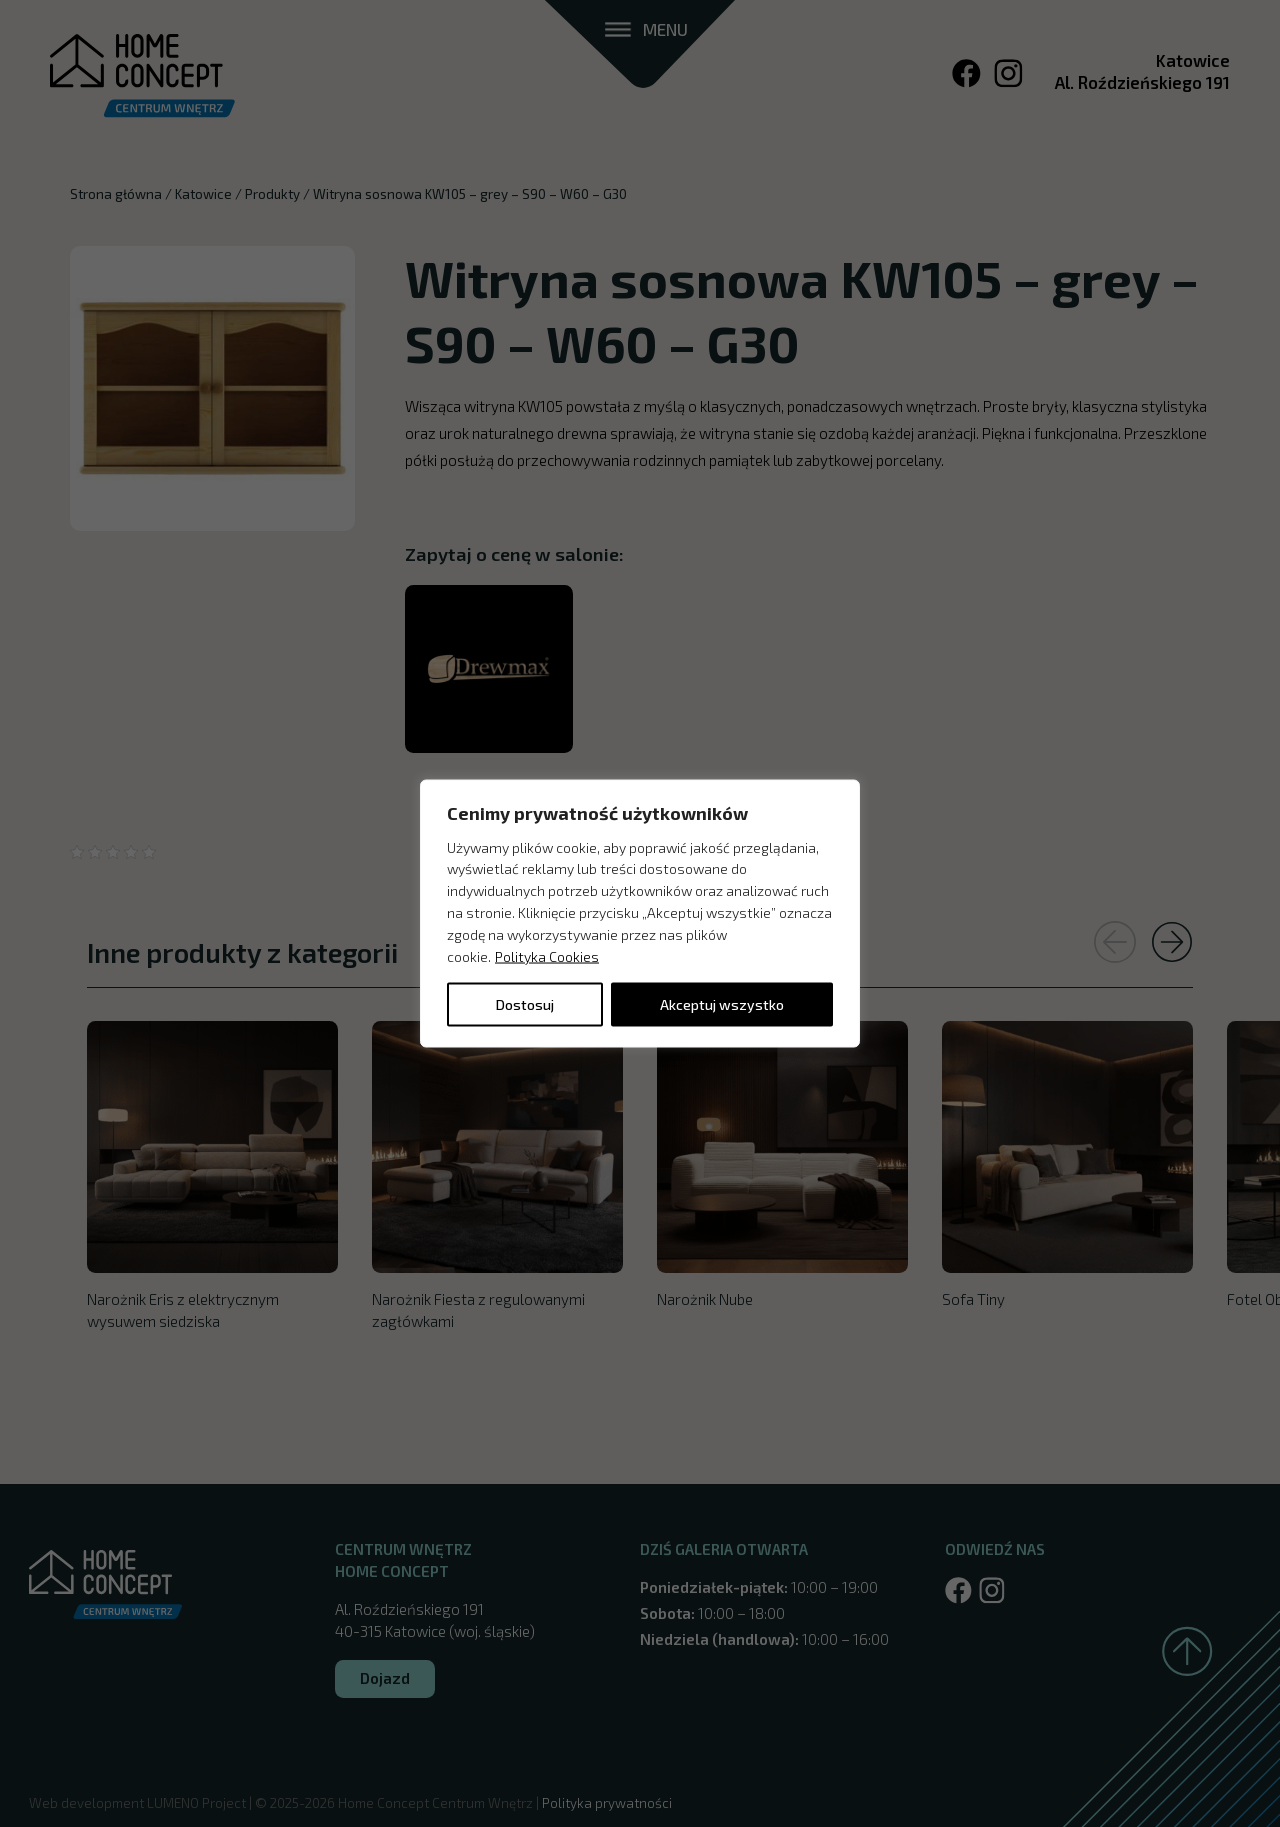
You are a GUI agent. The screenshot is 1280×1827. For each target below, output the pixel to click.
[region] (640, 913)
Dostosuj (525, 1004)
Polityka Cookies (547, 955)
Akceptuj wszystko (722, 1004)
